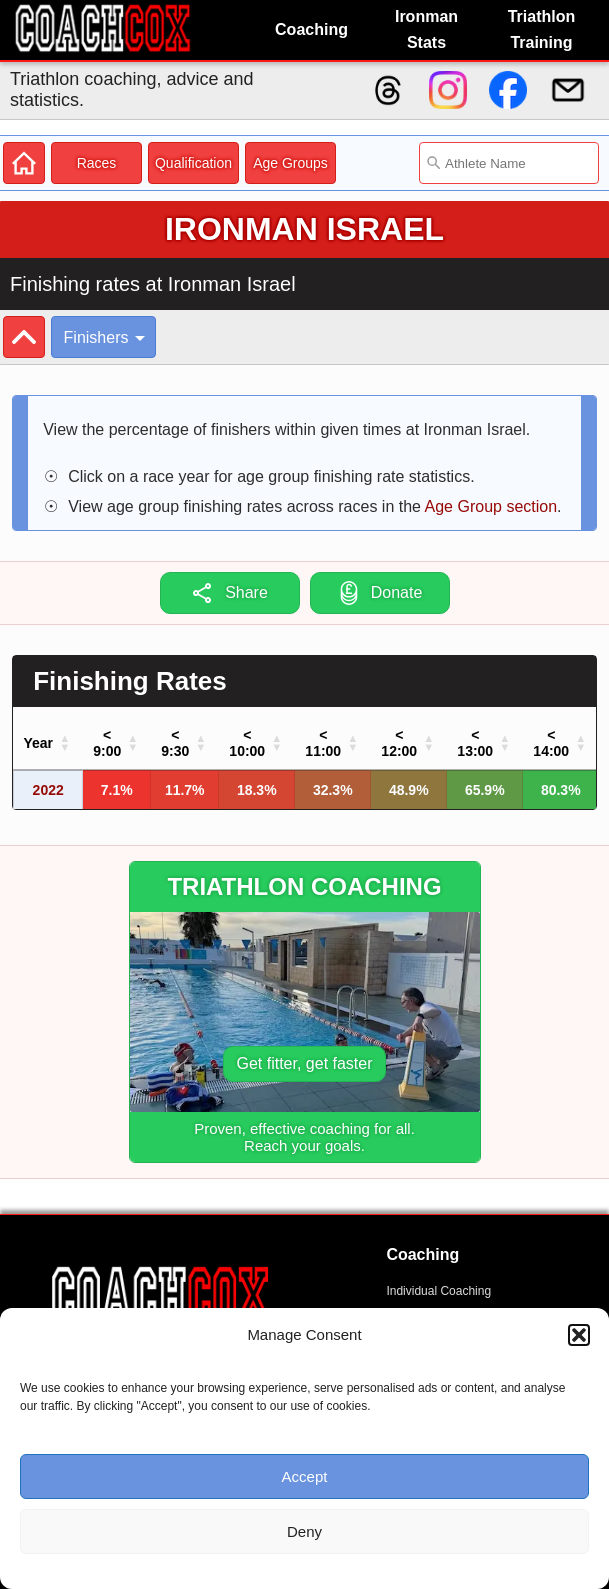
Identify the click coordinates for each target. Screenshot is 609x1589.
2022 (48, 790)
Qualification (193, 163)
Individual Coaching (438, 1291)
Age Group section (491, 506)
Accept (305, 1476)
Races (97, 163)
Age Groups (290, 163)
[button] (579, 1335)
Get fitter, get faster (304, 1063)
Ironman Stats (426, 29)
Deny (304, 1531)
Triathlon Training (542, 29)
